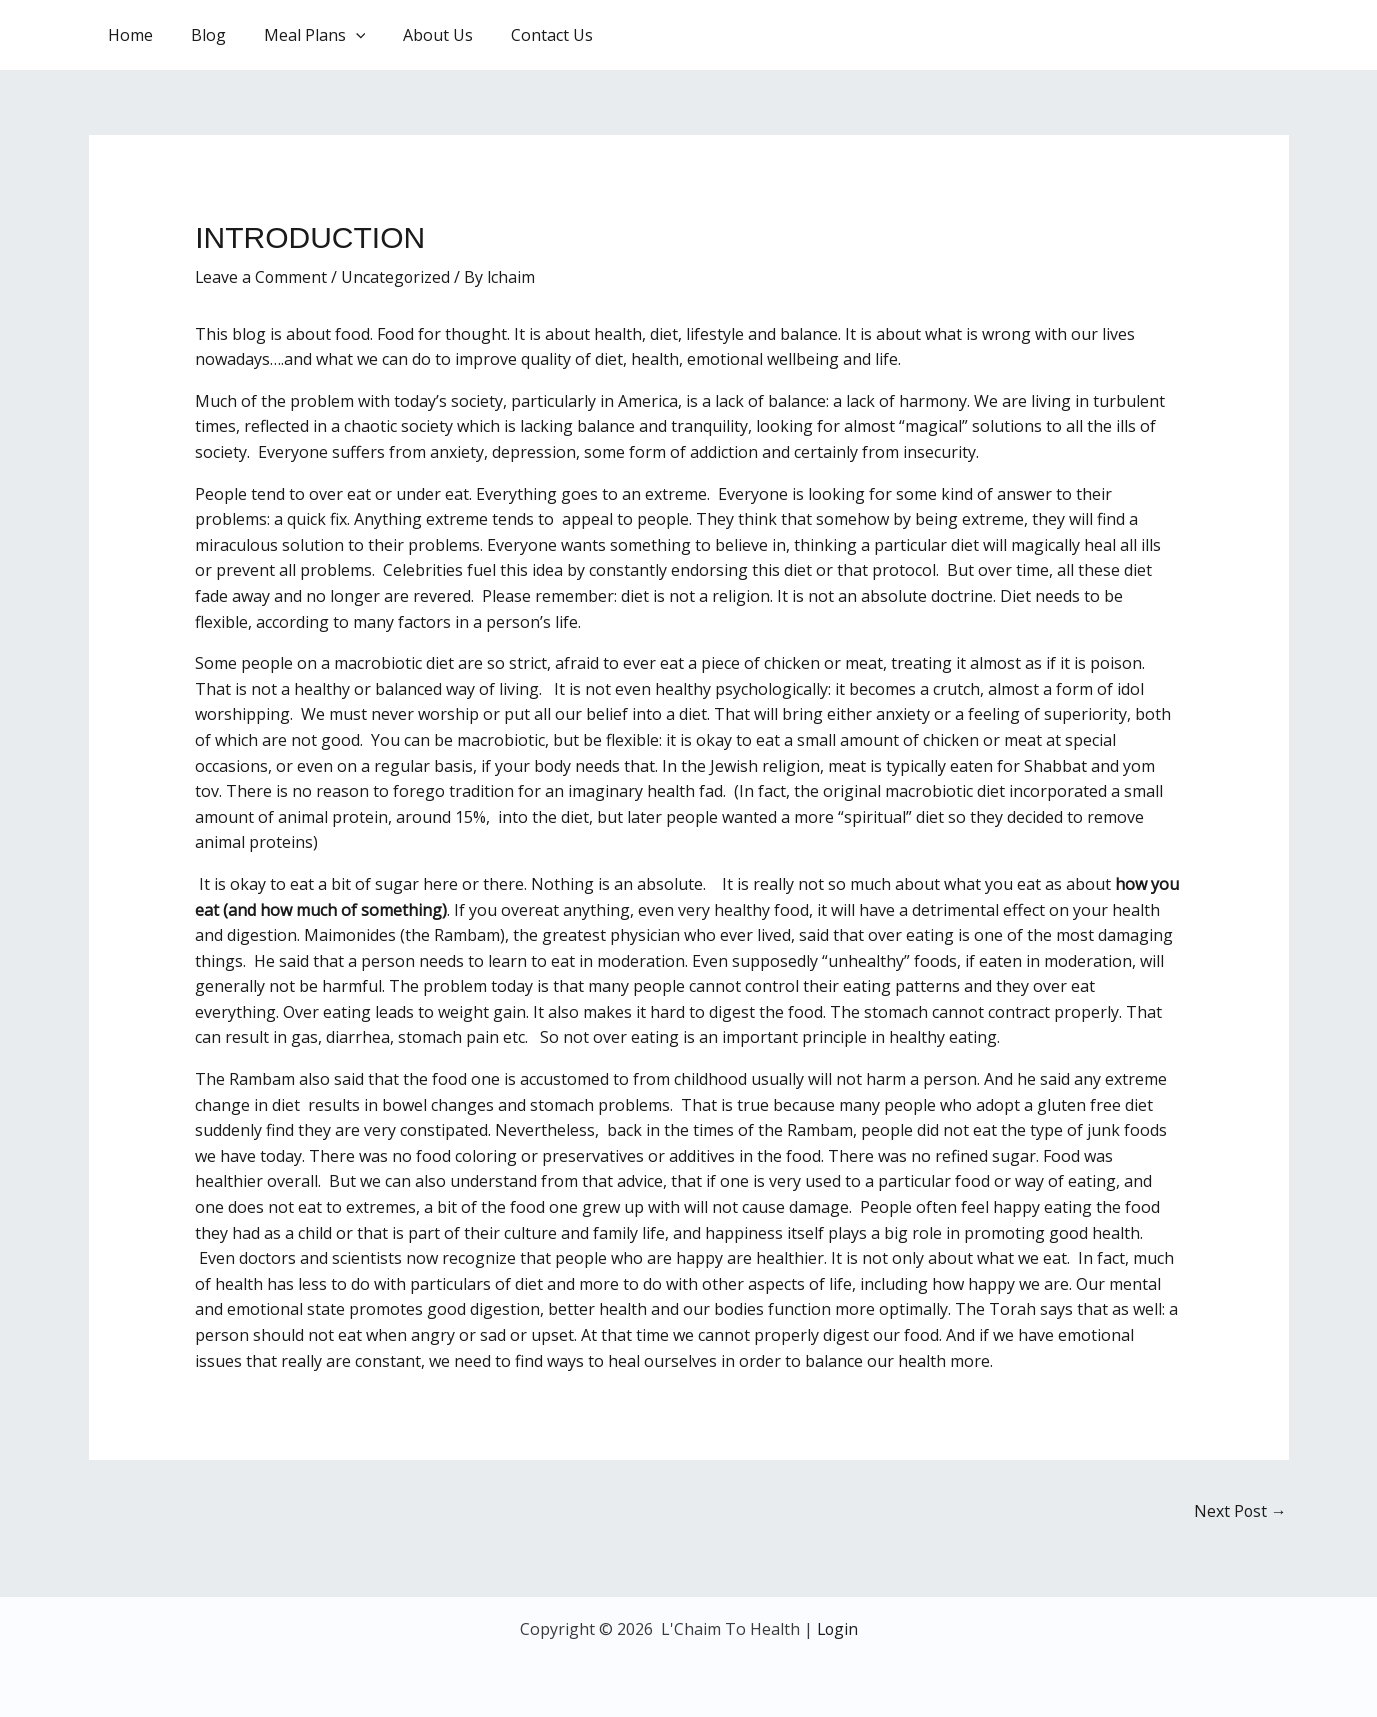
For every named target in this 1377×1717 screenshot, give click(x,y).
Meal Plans (300, 35)
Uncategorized (398, 277)
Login (837, 1629)
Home (127, 35)
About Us (417, 35)
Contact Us (525, 35)
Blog (199, 35)
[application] (341, 35)
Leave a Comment (262, 277)
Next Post (1240, 1511)
